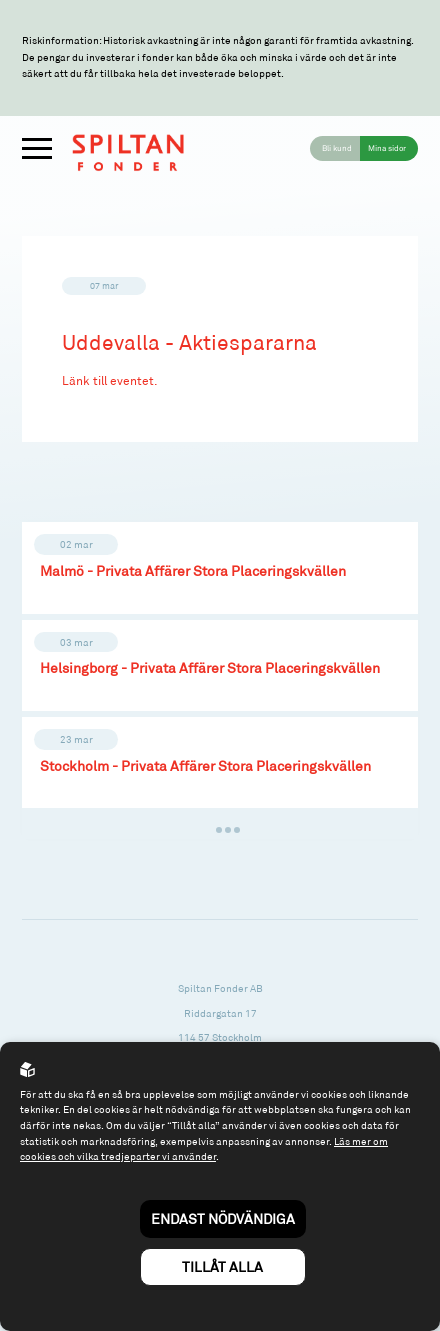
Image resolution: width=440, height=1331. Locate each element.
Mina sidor (387, 148)
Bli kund (337, 148)
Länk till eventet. (110, 380)
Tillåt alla (222, 1266)
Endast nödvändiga (223, 1218)
